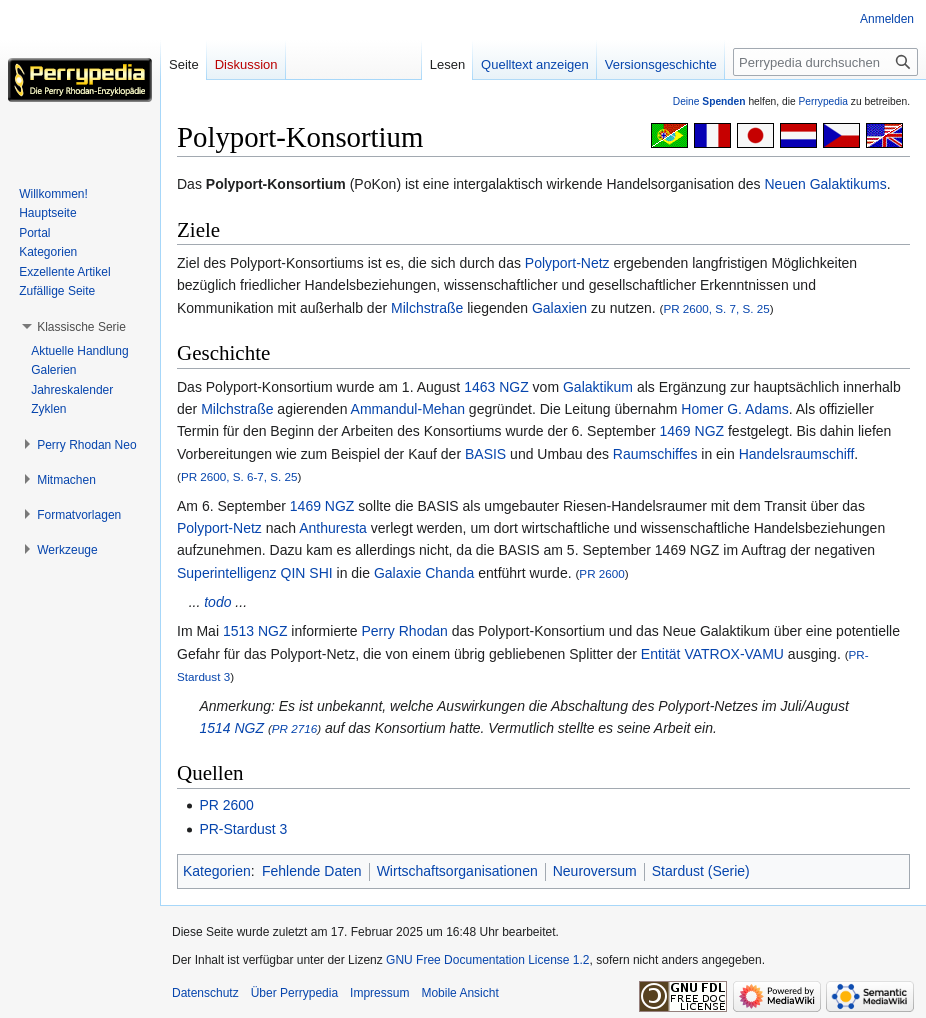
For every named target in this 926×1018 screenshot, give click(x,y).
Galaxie (397, 573)
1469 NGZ (691, 431)
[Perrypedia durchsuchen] (825, 62)
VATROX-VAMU (734, 654)
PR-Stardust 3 (243, 829)
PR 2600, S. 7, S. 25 (716, 308)
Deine (709, 101)
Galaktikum (598, 387)
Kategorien (217, 871)
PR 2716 (294, 728)
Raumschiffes (655, 454)
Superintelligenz (227, 573)
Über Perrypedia (294, 993)
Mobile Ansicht (459, 993)
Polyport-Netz (567, 263)
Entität (661, 654)
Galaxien (559, 308)
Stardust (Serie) (701, 871)
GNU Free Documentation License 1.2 (487, 960)
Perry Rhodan (404, 631)
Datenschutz (205, 993)
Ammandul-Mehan (408, 409)
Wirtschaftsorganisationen (457, 871)
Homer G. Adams (734, 409)
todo (217, 602)
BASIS (485, 454)
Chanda (449, 573)
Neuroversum (595, 871)
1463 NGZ (496, 387)
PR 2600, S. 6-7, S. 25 (239, 476)
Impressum (379, 993)
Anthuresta (333, 528)
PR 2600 (601, 573)
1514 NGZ (231, 728)
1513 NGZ (255, 631)
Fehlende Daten (312, 871)
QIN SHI (307, 573)
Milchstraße (427, 308)
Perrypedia (823, 101)
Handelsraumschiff (797, 454)
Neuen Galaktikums (825, 184)
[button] (81, 327)
